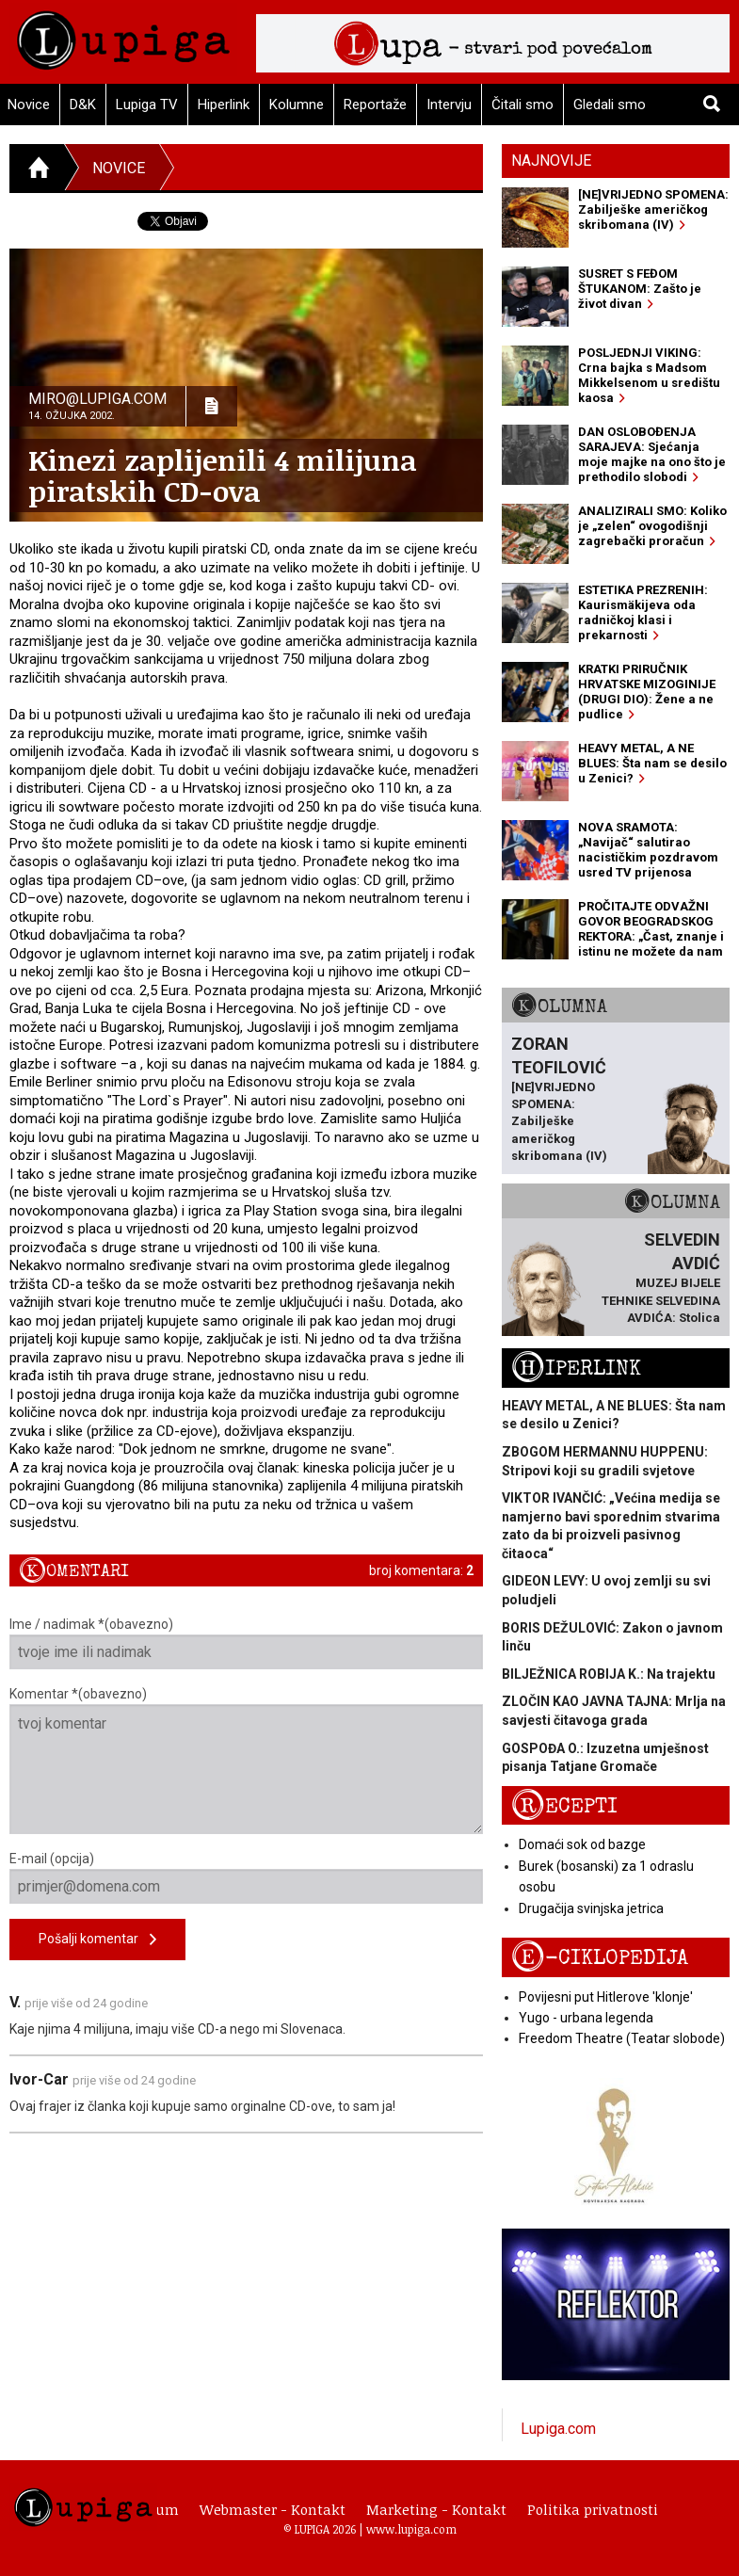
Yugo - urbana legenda (586, 2017)
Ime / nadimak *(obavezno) (246, 1643)
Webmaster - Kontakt (272, 2509)
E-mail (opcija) (246, 1877)
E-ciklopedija (599, 1957)
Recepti (564, 1806)
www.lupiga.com (411, 2528)
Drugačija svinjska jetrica (591, 1908)
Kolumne (296, 104)
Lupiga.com (558, 2429)
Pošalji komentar (97, 1940)
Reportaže (375, 104)
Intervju (449, 104)
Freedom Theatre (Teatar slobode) (622, 2038)
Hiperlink (223, 104)
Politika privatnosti (592, 2509)
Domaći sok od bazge (582, 1844)
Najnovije (551, 160)
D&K (83, 104)
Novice (118, 168)
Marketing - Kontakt (436, 2509)
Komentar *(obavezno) (246, 1760)
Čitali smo (522, 104)
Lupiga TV (147, 104)
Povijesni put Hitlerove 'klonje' (606, 1996)
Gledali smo (609, 104)
